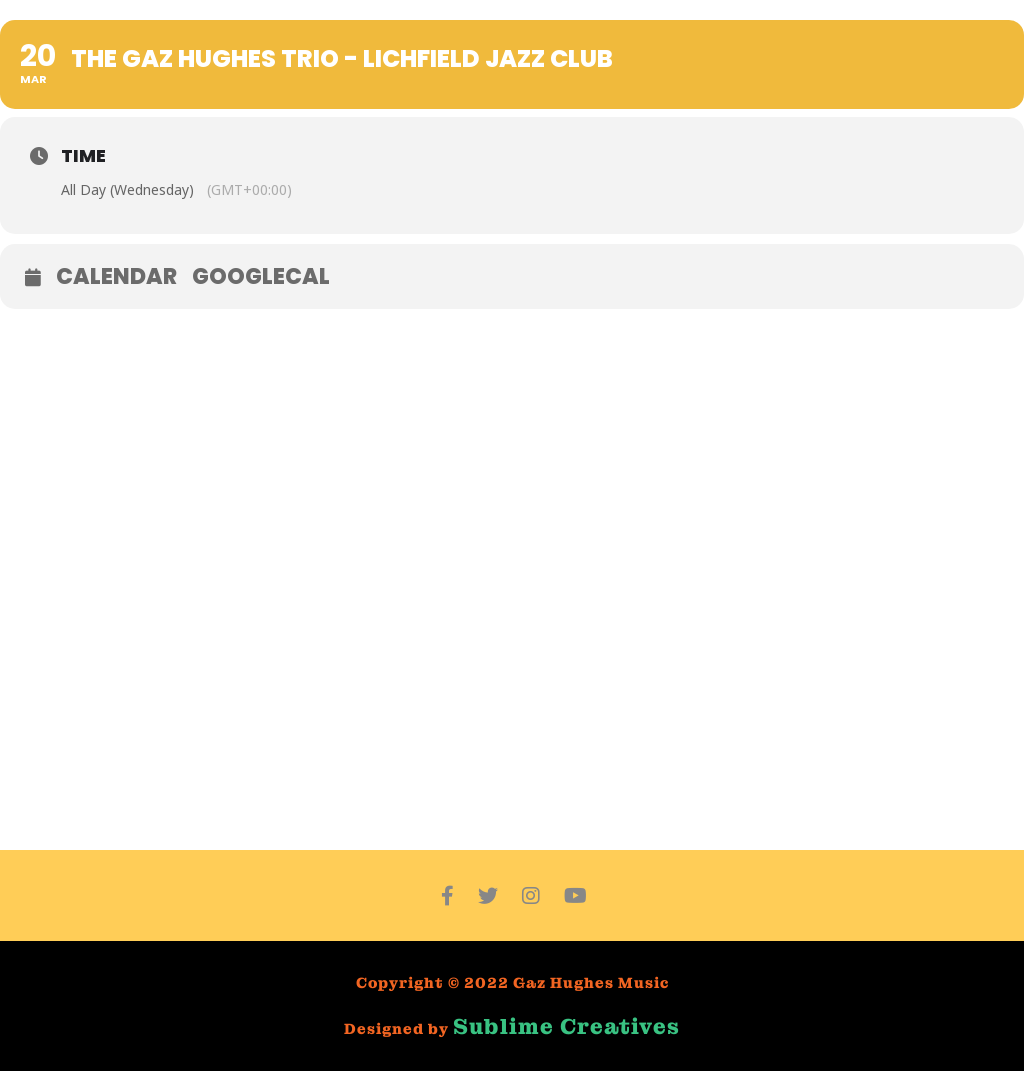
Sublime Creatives (566, 1026)
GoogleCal (261, 277)
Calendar (116, 277)
